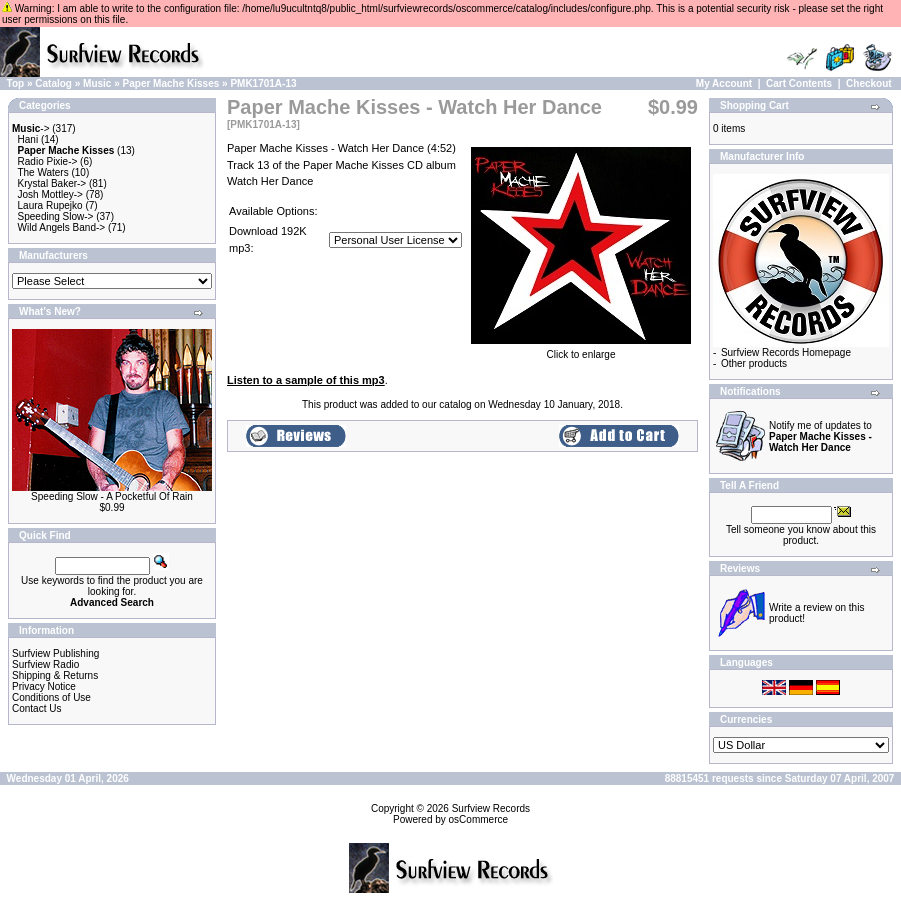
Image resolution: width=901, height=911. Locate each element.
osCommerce (478, 819)
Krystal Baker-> (52, 183)
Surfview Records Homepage (786, 352)
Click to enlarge (581, 350)
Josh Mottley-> (50, 194)
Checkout (869, 83)
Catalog (53, 83)
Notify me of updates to (820, 436)
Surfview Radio (45, 664)
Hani (28, 139)
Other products (754, 363)
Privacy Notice (44, 686)
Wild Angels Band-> (62, 227)
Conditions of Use (51, 697)
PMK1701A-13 (263, 83)
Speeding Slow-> (56, 216)
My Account (724, 83)
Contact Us (36, 708)
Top (16, 83)
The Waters (42, 172)
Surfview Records (491, 808)
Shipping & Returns (55, 675)
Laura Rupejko (50, 205)
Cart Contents (799, 83)
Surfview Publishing (55, 653)
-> (31, 128)
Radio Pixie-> (48, 161)
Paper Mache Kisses (171, 83)
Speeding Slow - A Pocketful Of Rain (112, 496)
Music (97, 83)
